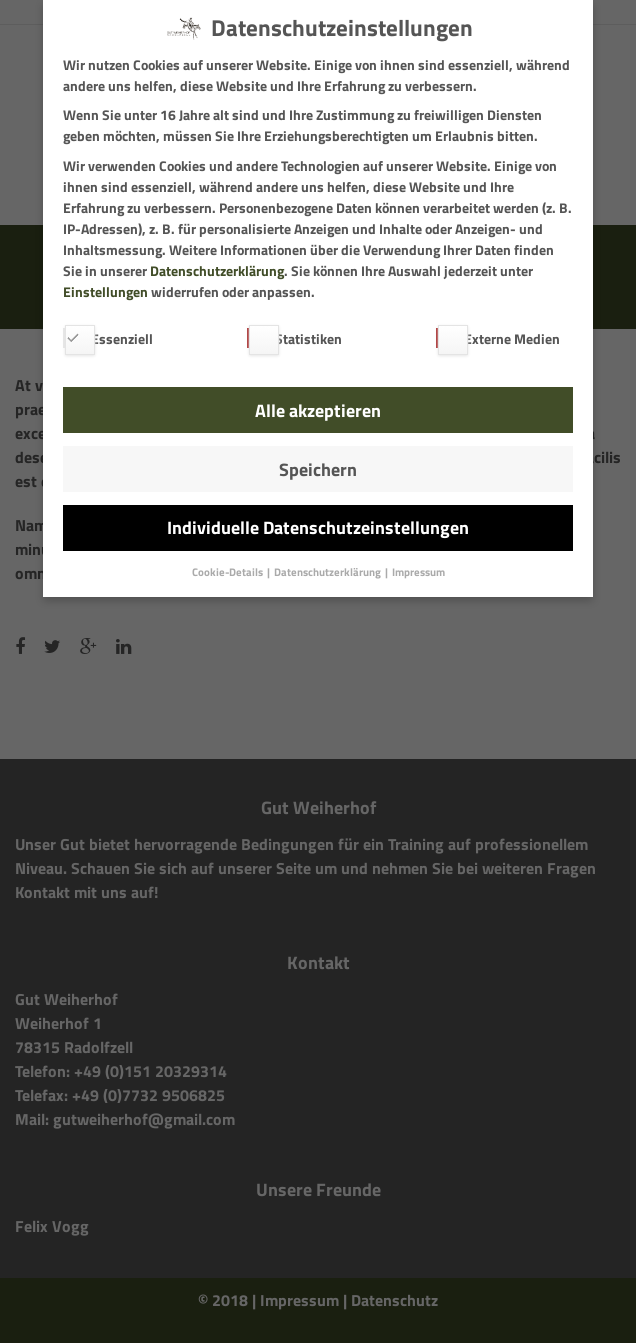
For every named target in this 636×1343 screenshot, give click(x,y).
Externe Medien (498, 338)
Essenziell (108, 338)
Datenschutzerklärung (217, 270)
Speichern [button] (318, 469)
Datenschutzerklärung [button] (328, 572)
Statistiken (294, 338)
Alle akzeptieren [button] (318, 410)
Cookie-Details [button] (228, 572)
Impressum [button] (418, 572)
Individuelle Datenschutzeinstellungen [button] (318, 527)
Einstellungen (105, 291)
